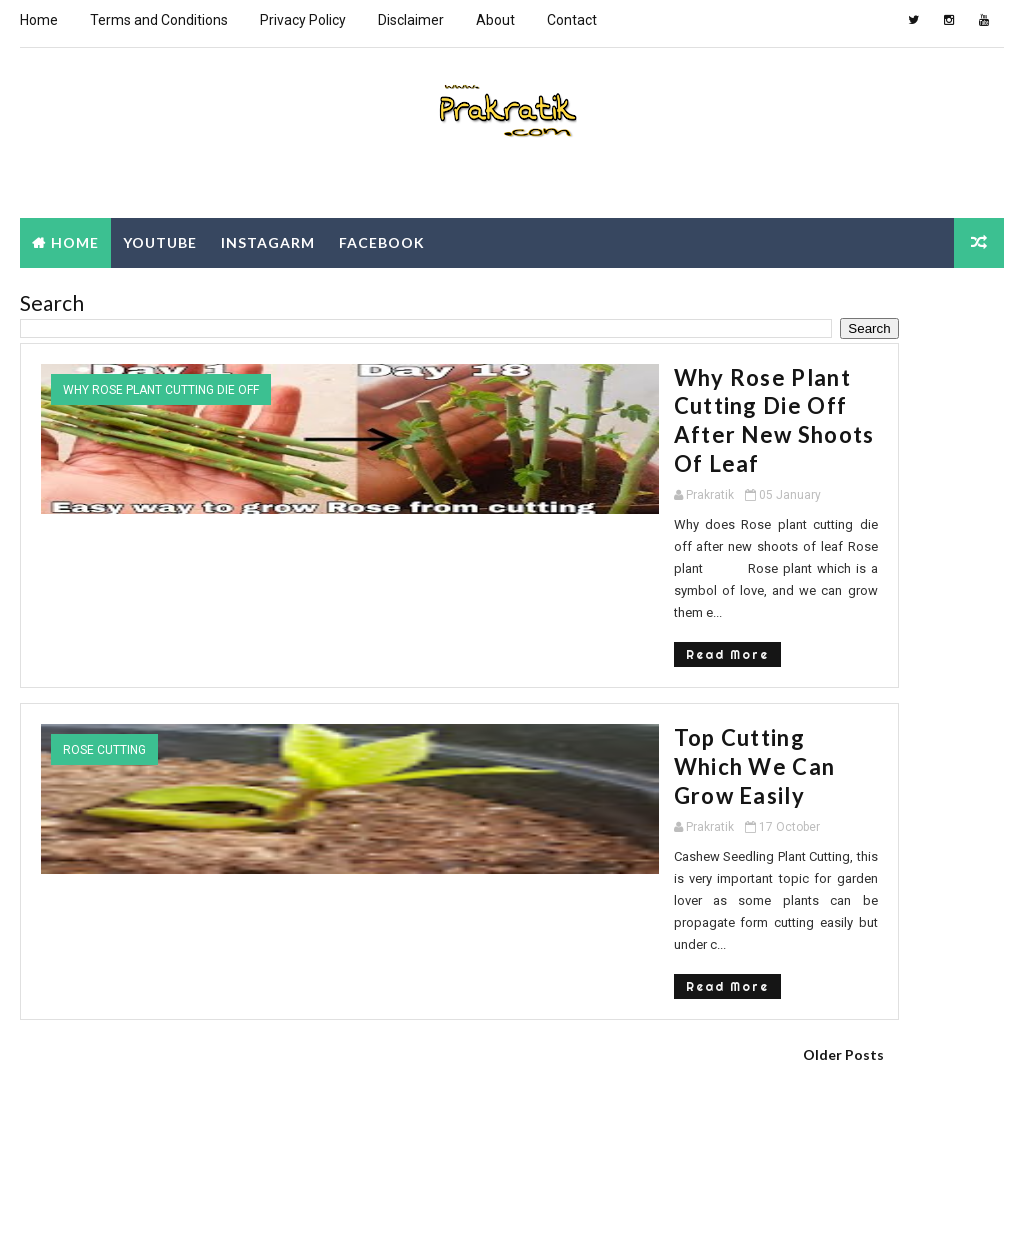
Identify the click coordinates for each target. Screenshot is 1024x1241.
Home (39, 20)
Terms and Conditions (159, 20)
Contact (572, 20)
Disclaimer (411, 20)
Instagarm (268, 236)
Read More (289, 524)
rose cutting (104, 621)
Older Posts (633, 830)
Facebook (382, 236)
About (495, 20)
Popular (758, 567)
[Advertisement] (354, 991)
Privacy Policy (303, 20)
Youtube (160, 236)
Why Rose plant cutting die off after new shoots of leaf (448, 385)
